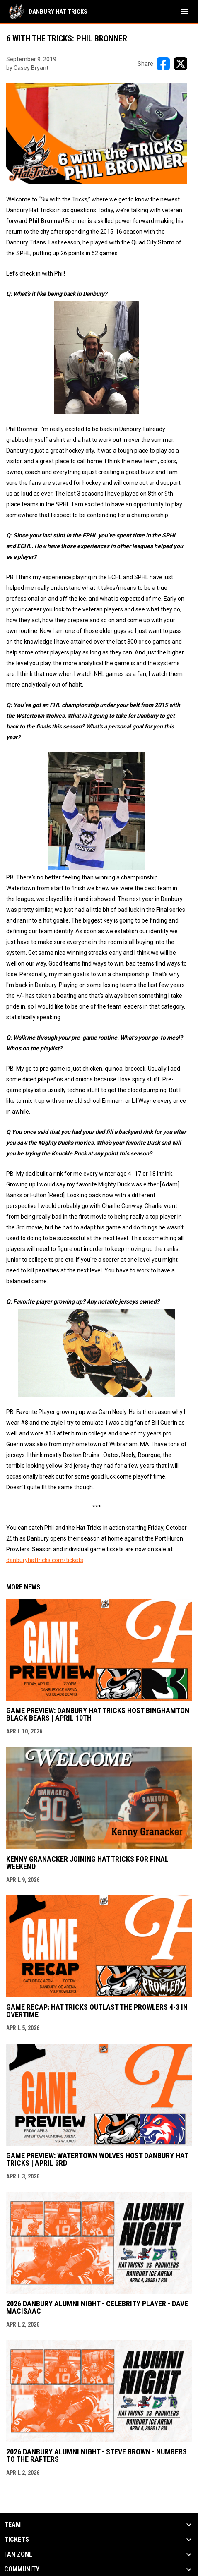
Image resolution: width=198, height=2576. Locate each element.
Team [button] (12, 2524)
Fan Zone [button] (18, 2554)
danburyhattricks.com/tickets (44, 1560)
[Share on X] (180, 63)
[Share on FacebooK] (163, 63)
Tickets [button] (16, 2539)
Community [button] (21, 2569)
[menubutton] (185, 12)
